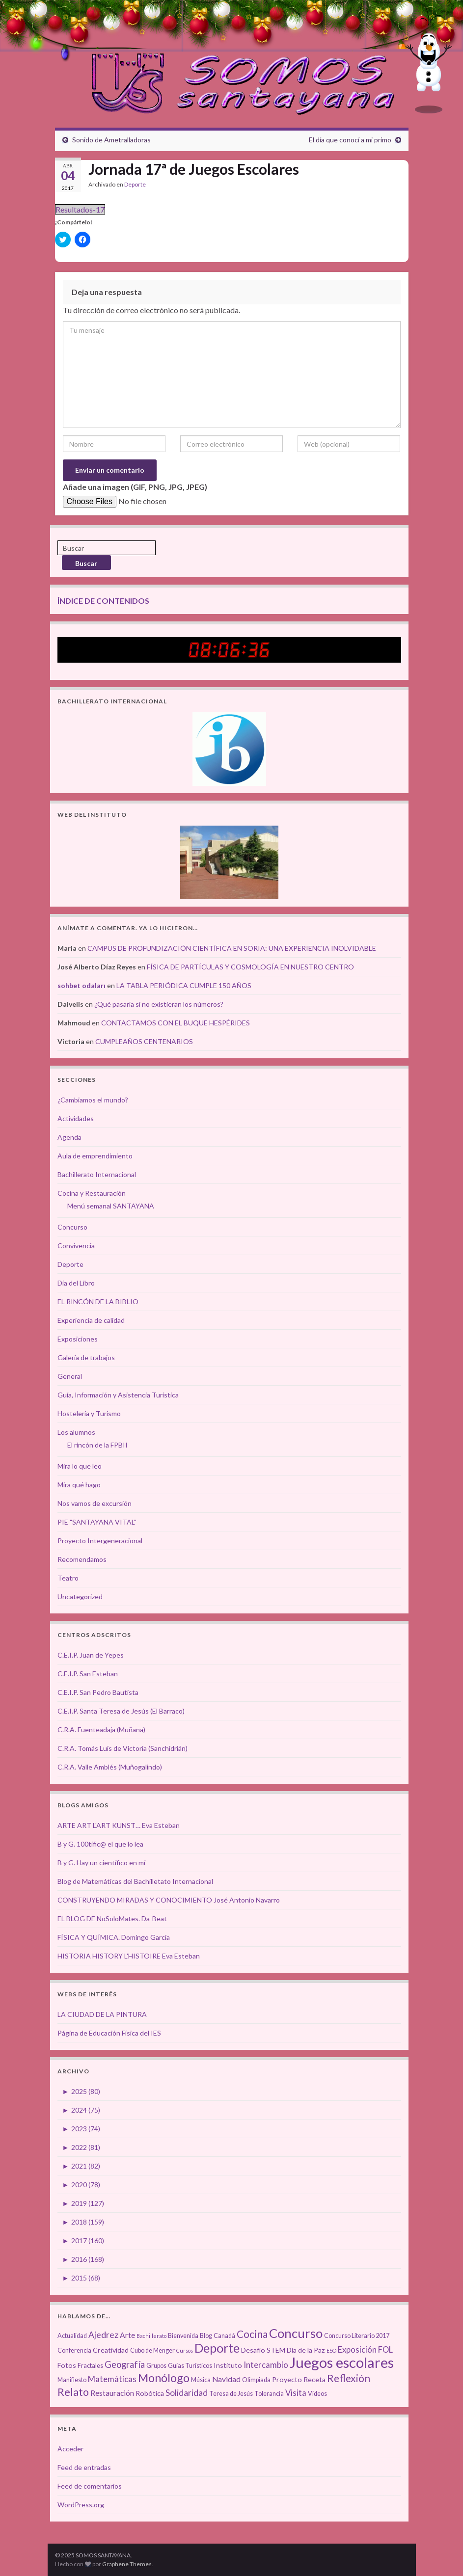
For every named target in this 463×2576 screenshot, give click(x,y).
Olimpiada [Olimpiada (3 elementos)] (256, 2380)
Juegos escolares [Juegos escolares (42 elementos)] (342, 2362)
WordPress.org (80, 2504)
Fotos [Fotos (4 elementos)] (66, 2365)
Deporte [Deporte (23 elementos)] (217, 2347)
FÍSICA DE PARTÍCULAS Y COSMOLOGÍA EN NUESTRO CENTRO (250, 967)
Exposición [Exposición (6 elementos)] (357, 2350)
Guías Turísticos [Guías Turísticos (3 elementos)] (190, 2365)
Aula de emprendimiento (95, 1156)
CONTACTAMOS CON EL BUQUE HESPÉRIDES (175, 1023)
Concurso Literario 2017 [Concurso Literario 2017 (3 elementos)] (356, 2335)
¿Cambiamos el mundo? (92, 1100)
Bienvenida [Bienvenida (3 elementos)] (183, 2335)
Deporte (135, 184)
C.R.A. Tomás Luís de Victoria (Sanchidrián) (122, 1748)
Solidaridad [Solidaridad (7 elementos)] (186, 2393)
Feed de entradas (84, 2467)
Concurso (72, 1227)
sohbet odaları (81, 985)
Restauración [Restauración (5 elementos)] (112, 2392)
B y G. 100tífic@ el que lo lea (100, 1844)
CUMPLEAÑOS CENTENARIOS (144, 1041)
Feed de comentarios (89, 2486)
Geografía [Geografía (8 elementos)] (125, 2364)
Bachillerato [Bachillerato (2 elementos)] (151, 2336)
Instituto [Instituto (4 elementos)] (228, 2365)
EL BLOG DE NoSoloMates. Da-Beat (112, 1918)
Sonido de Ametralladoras (111, 139)
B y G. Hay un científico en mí (101, 1862)
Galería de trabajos (86, 1357)
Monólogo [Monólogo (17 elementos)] (164, 2378)
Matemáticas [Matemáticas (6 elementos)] (112, 2379)
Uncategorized (80, 1596)
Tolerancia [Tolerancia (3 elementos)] (269, 2393)
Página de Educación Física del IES (109, 2033)
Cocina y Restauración (91, 1193)
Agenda (69, 1137)
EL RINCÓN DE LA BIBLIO (97, 1301)
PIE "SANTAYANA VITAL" (96, 1522)
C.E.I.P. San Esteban (87, 1673)
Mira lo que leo (79, 1466)
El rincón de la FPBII (97, 1445)
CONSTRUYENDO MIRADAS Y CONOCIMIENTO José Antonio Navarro (168, 1900)
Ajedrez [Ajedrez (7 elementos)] (103, 2335)
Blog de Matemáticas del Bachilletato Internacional (135, 1881)
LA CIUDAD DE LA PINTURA (102, 2014)
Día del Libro (76, 1283)
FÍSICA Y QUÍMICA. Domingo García (113, 1937)
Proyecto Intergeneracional (99, 1540)
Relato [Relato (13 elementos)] (73, 2392)
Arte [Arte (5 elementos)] (127, 2335)
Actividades (75, 1118)
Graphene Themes (127, 2564)
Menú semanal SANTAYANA (110, 1206)
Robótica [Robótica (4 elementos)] (150, 2393)
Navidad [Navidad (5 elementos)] (226, 2379)
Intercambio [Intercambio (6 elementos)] (266, 2365)
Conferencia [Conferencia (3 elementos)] (74, 2350)
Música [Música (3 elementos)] (201, 2380)
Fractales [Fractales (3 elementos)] (90, 2365)
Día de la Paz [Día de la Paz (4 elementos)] (306, 2350)
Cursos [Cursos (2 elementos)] (184, 2350)
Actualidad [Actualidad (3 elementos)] (72, 2335)
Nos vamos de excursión (94, 1503)
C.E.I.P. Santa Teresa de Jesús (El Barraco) (121, 1711)
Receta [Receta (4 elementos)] (314, 2379)
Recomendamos (82, 1559)
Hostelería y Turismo (89, 1413)
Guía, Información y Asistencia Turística (118, 1395)
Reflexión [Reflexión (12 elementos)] (348, 2378)
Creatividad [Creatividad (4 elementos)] (111, 2350)
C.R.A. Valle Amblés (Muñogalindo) (109, 1767)
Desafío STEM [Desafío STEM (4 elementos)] (263, 2350)
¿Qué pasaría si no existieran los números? (158, 1004)
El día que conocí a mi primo (350, 139)
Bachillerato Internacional (96, 1174)
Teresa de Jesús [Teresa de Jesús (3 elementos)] (231, 2393)
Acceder (70, 2448)
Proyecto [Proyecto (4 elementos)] (287, 2379)
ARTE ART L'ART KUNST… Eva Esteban (118, 1825)
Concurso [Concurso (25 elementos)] (296, 2333)
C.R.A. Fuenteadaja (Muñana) (101, 1729)
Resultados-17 (80, 209)
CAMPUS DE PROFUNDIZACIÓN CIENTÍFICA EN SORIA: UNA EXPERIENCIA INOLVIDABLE (231, 948)
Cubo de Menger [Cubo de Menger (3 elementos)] (152, 2350)
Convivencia (76, 1245)
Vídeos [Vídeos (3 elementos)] (317, 2393)
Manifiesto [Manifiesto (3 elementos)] (71, 2380)
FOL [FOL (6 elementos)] (385, 2350)
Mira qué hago (79, 1484)
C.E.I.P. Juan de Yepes (90, 1655)
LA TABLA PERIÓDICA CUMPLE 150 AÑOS (183, 985)
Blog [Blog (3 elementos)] (206, 2335)
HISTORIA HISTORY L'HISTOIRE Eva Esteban (128, 1956)
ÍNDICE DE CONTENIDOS (103, 600)
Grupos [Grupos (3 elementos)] (156, 2365)
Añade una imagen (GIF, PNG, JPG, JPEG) (135, 486)
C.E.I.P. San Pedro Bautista (97, 1692)
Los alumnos (76, 1432)
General (69, 1376)
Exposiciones (77, 1339)
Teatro (68, 1578)
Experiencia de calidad (91, 1320)
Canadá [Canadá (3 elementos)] (224, 2335)
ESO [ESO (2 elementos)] (331, 2350)
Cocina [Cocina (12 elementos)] (252, 2334)
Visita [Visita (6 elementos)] (295, 2393)
